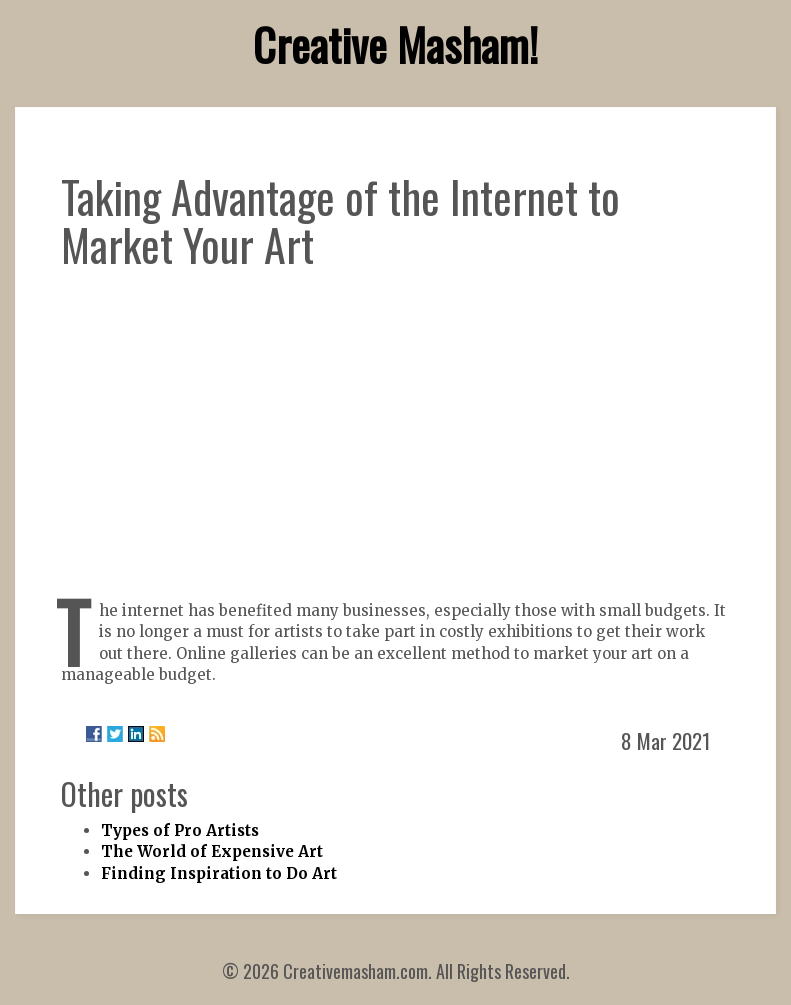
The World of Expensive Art (212, 851)
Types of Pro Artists (180, 830)
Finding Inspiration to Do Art (219, 873)
